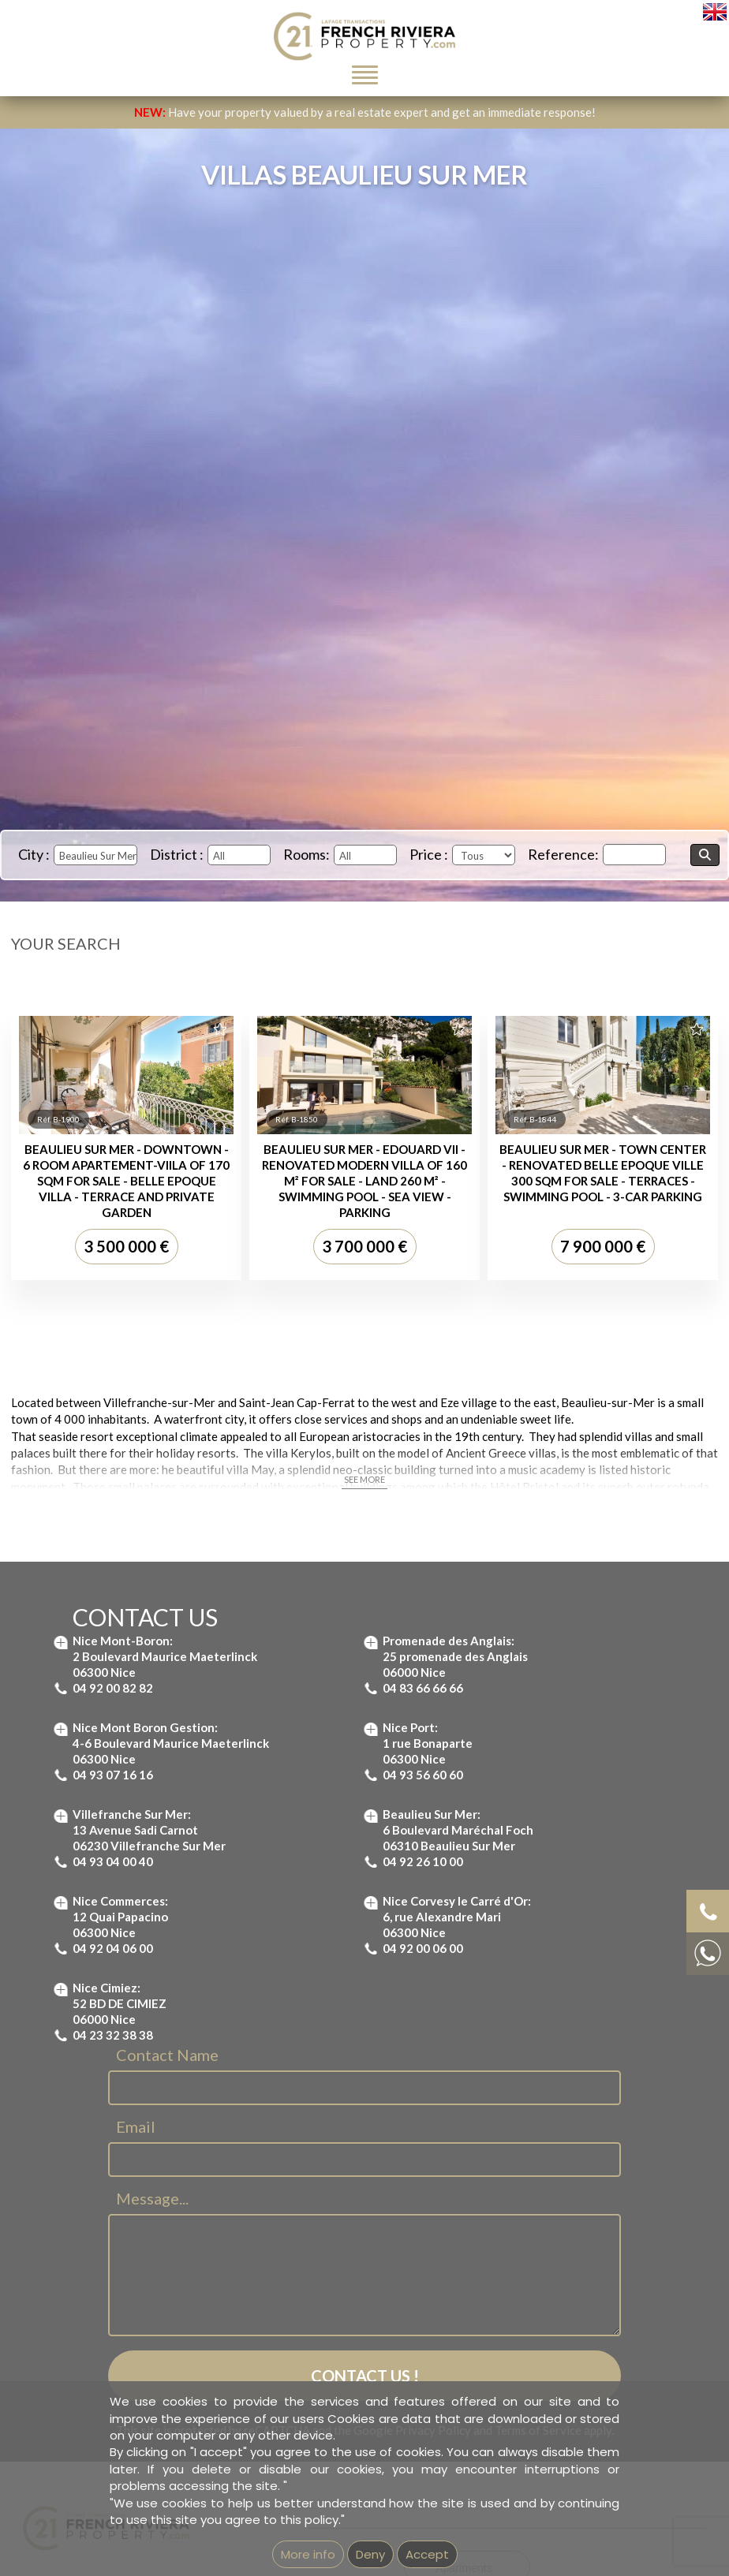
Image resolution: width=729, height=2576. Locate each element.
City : (34, 854)
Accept (427, 2554)
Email (135, 1855)
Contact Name (167, 1782)
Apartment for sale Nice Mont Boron (492, 2361)
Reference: (563, 854)
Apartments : (467, 2296)
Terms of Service (538, 2159)
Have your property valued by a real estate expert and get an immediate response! (365, 112)
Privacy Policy (433, 2159)
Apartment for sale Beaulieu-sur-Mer (493, 2327)
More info (308, 2554)
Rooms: (306, 854)
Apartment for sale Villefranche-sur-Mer (500, 2379)
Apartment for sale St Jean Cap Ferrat (497, 2345)
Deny (370, 2554)
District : (177, 854)
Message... (152, 1926)
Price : (428, 854)
